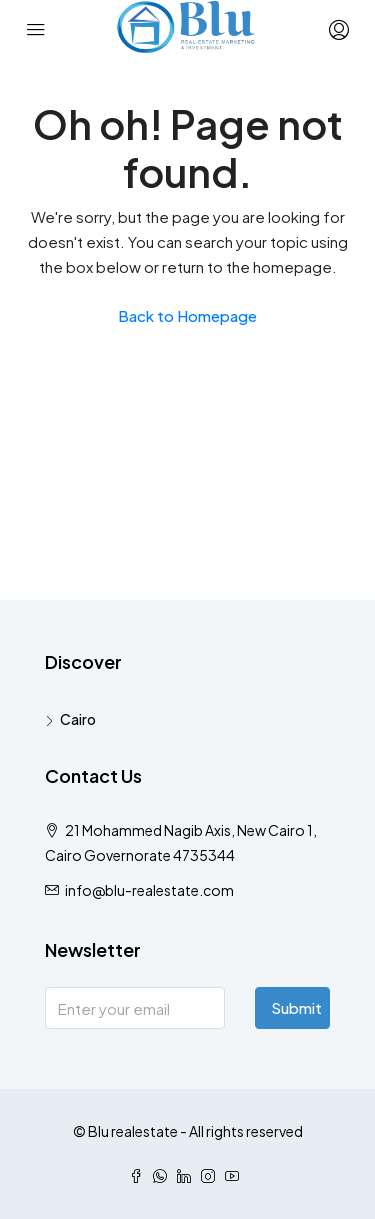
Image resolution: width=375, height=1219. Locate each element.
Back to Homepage (187, 315)
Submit (296, 1007)
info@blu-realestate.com (149, 890)
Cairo (78, 719)
